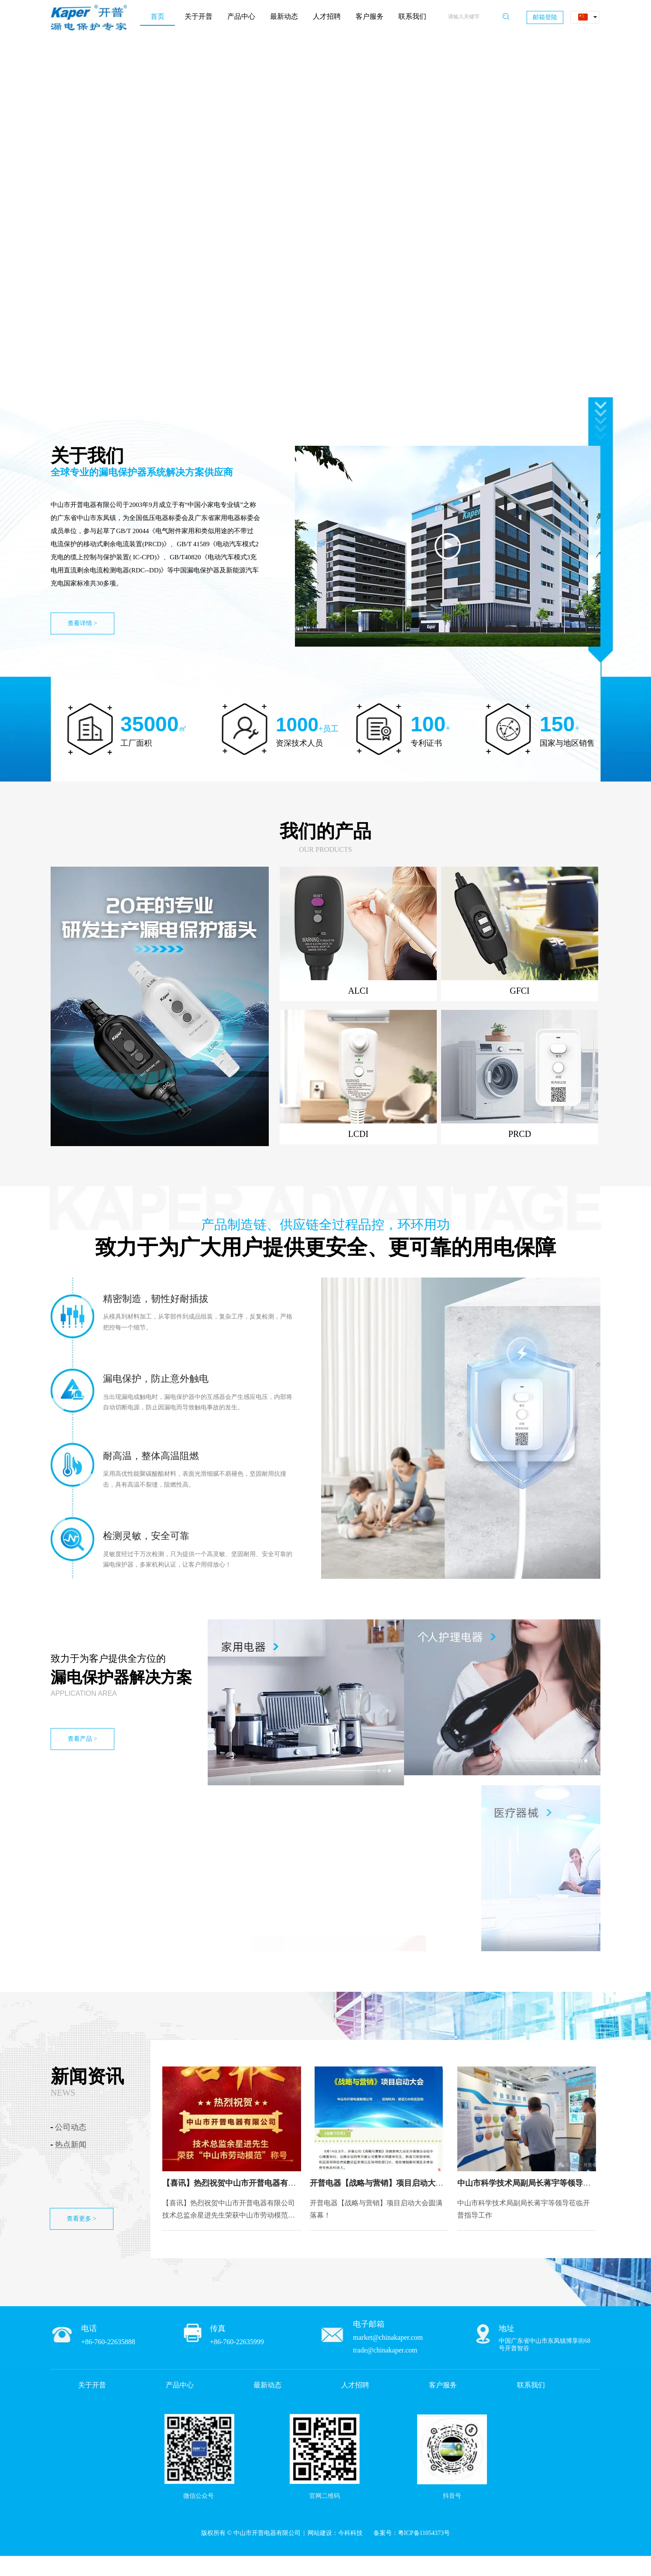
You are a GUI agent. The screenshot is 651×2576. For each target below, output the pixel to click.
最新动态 (267, 2385)
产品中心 (180, 2385)
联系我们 (531, 2385)
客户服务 (443, 2385)
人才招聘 (355, 2385)
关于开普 (92, 2385)
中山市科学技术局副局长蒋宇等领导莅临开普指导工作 (551, 2183)
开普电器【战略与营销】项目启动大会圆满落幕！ (396, 2183)
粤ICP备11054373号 (424, 2533)
